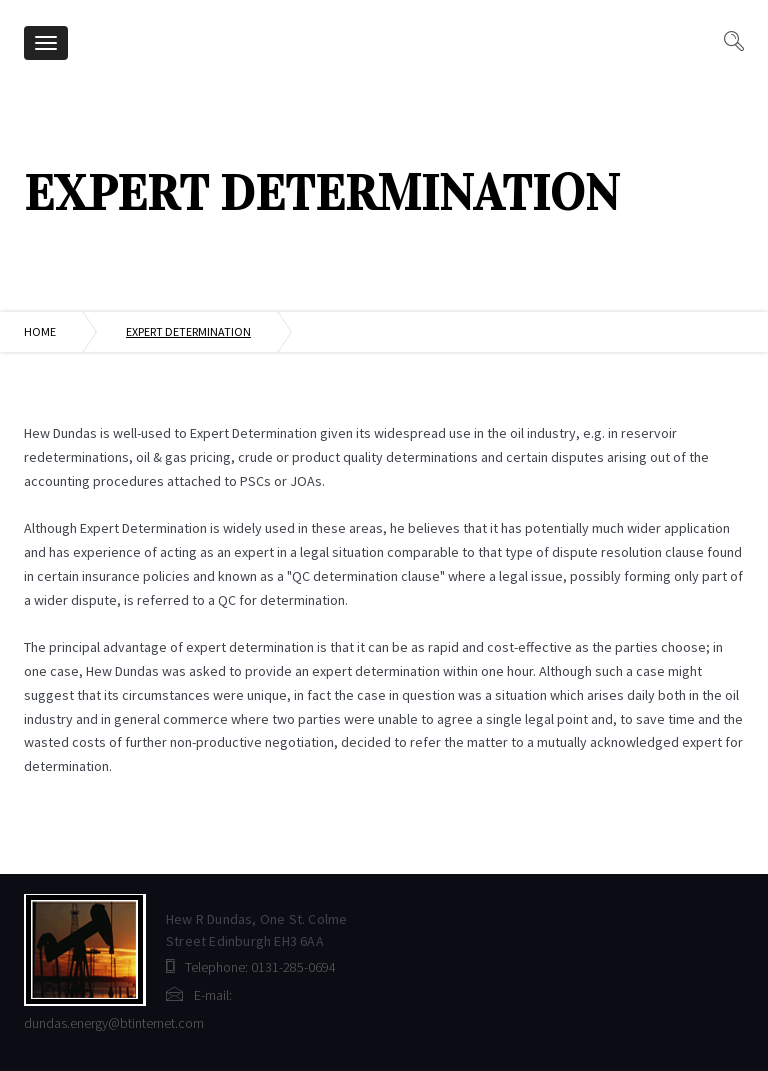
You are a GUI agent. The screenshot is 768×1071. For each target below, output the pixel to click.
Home (40, 331)
